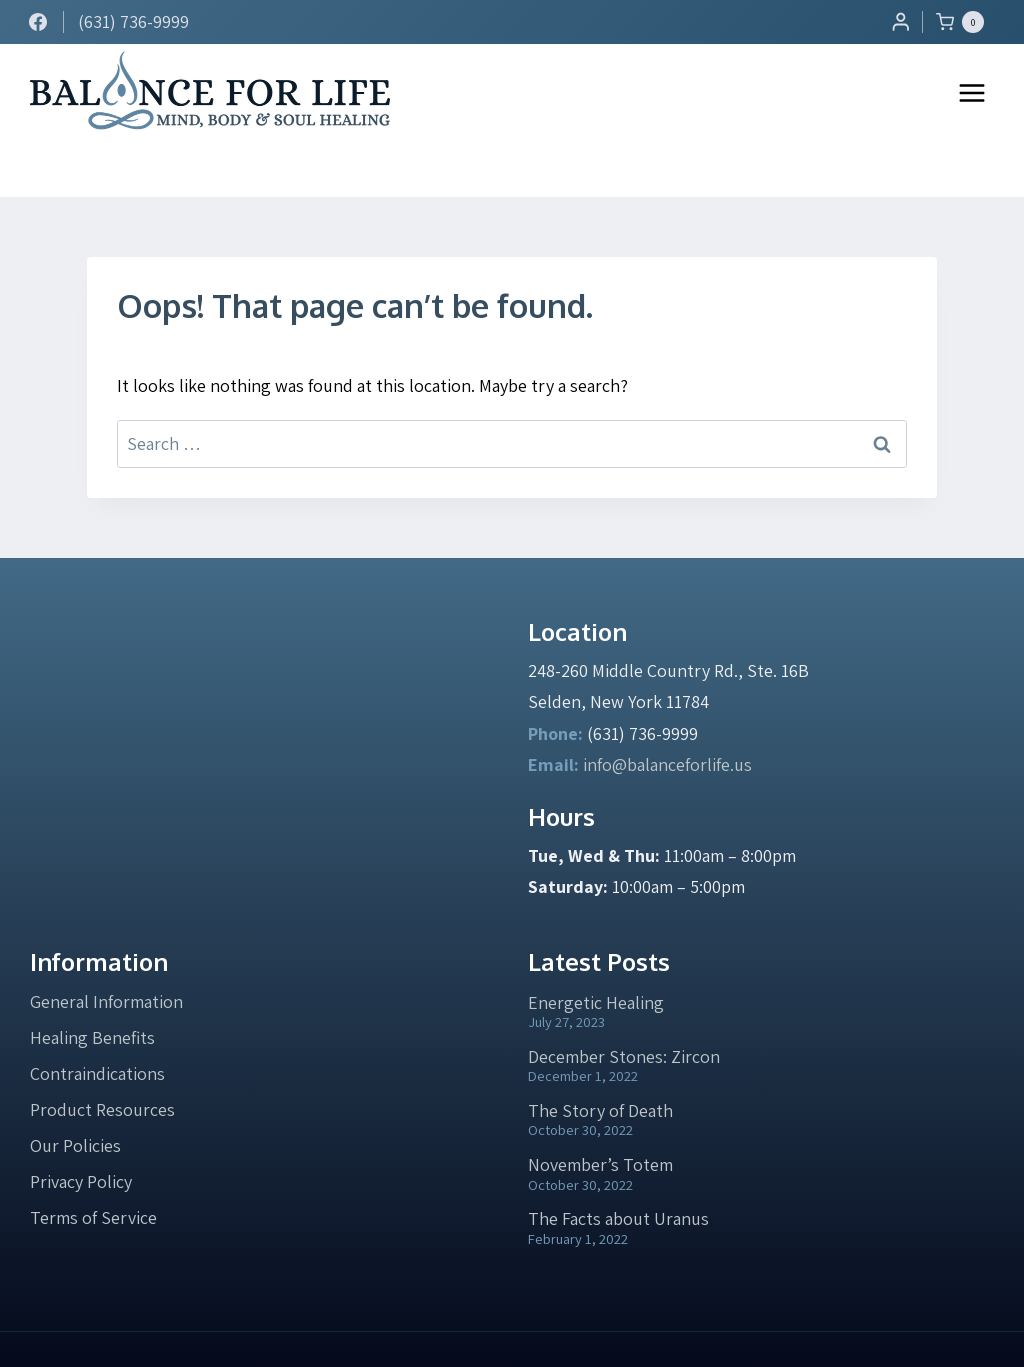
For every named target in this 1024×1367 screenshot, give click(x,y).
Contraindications (97, 1018)
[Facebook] (38, 22)
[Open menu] (972, 92)
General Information (106, 946)
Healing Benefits (92, 982)
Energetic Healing (596, 947)
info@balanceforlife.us (667, 709)
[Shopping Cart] (965, 22)
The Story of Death (600, 1055)
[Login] (901, 21)
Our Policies (75, 1090)
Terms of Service (93, 1162)
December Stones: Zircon (624, 1001)
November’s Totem (600, 1109)
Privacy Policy (81, 1126)
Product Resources (102, 1054)
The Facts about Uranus (618, 1163)
